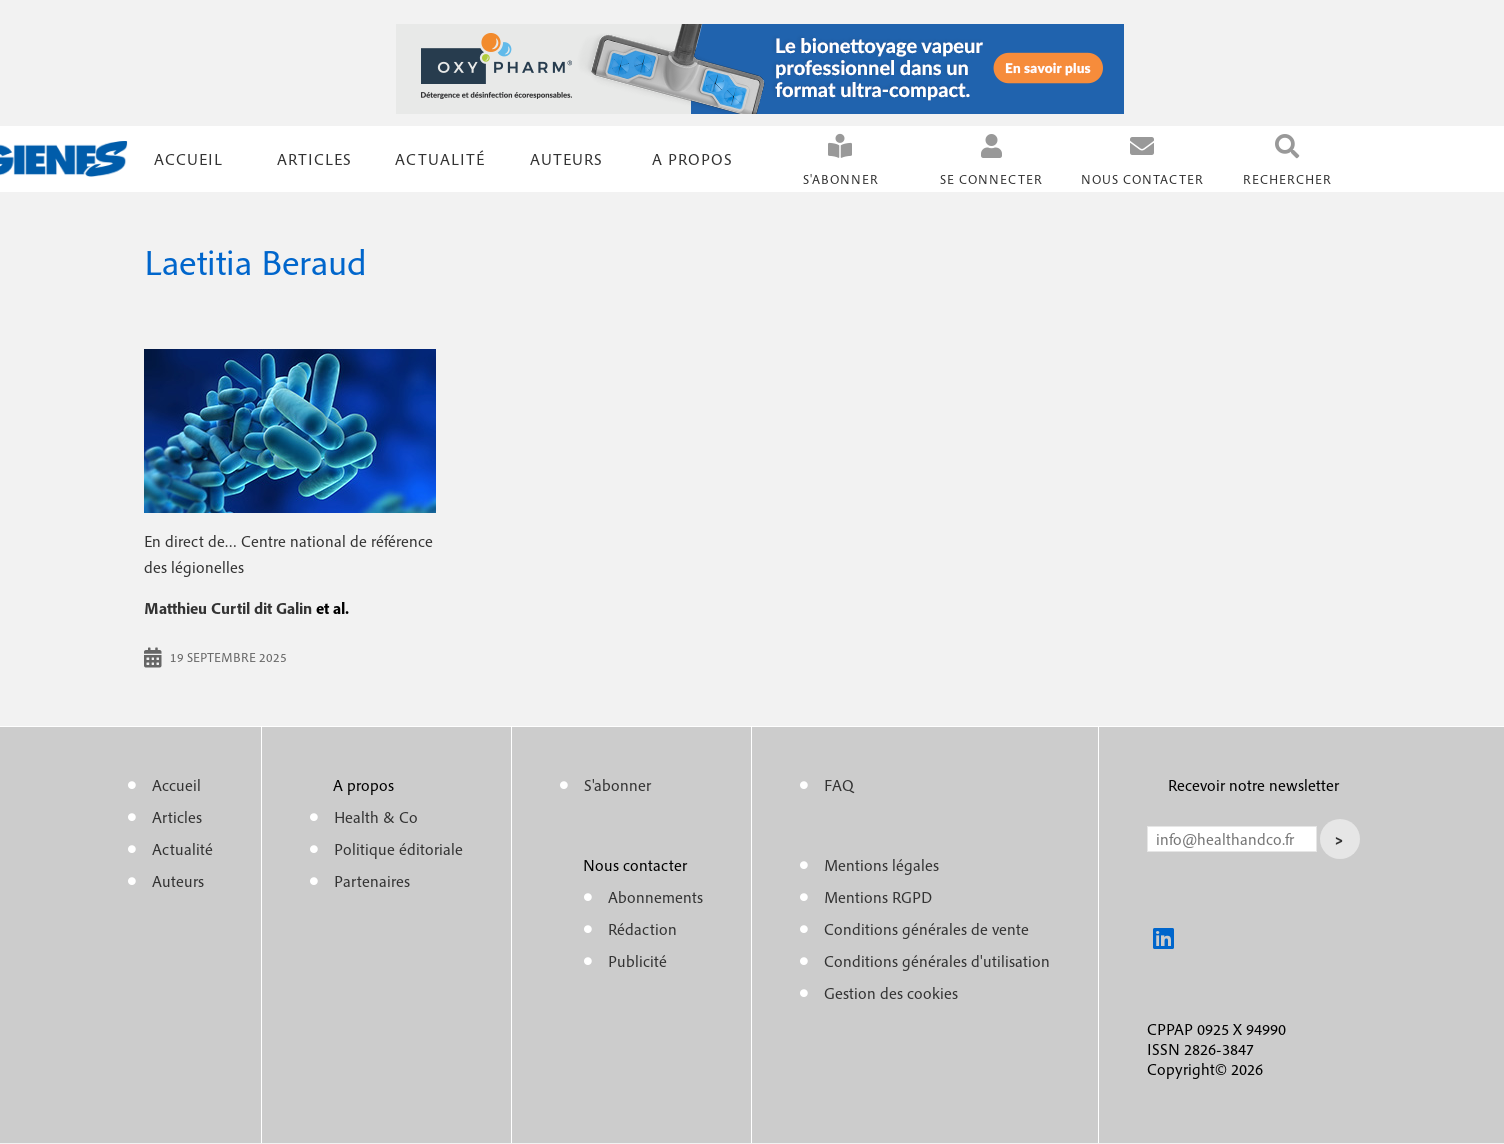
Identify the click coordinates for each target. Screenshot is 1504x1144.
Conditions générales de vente (926, 929)
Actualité (440, 159)
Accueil (188, 159)
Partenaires (372, 881)
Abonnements (655, 897)
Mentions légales (881, 865)
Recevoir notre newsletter (1253, 785)
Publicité (637, 961)
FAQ (839, 785)
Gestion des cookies (891, 993)
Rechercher (1287, 179)
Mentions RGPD (878, 897)
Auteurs (566, 159)
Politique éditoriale (398, 849)
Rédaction (642, 929)
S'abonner (841, 179)
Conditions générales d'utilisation (937, 961)
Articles (177, 817)
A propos (692, 159)
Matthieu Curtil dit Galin (228, 608)
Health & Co (376, 817)
